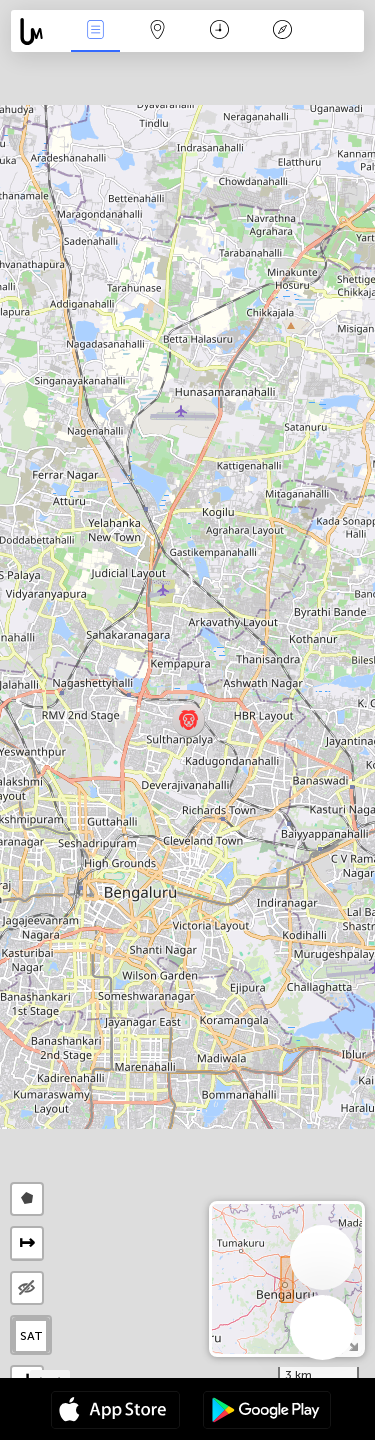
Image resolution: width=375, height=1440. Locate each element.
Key (282, 31)
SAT (31, 1336)
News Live (95, 31)
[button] (188, 720)
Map (158, 31)
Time (219, 31)
